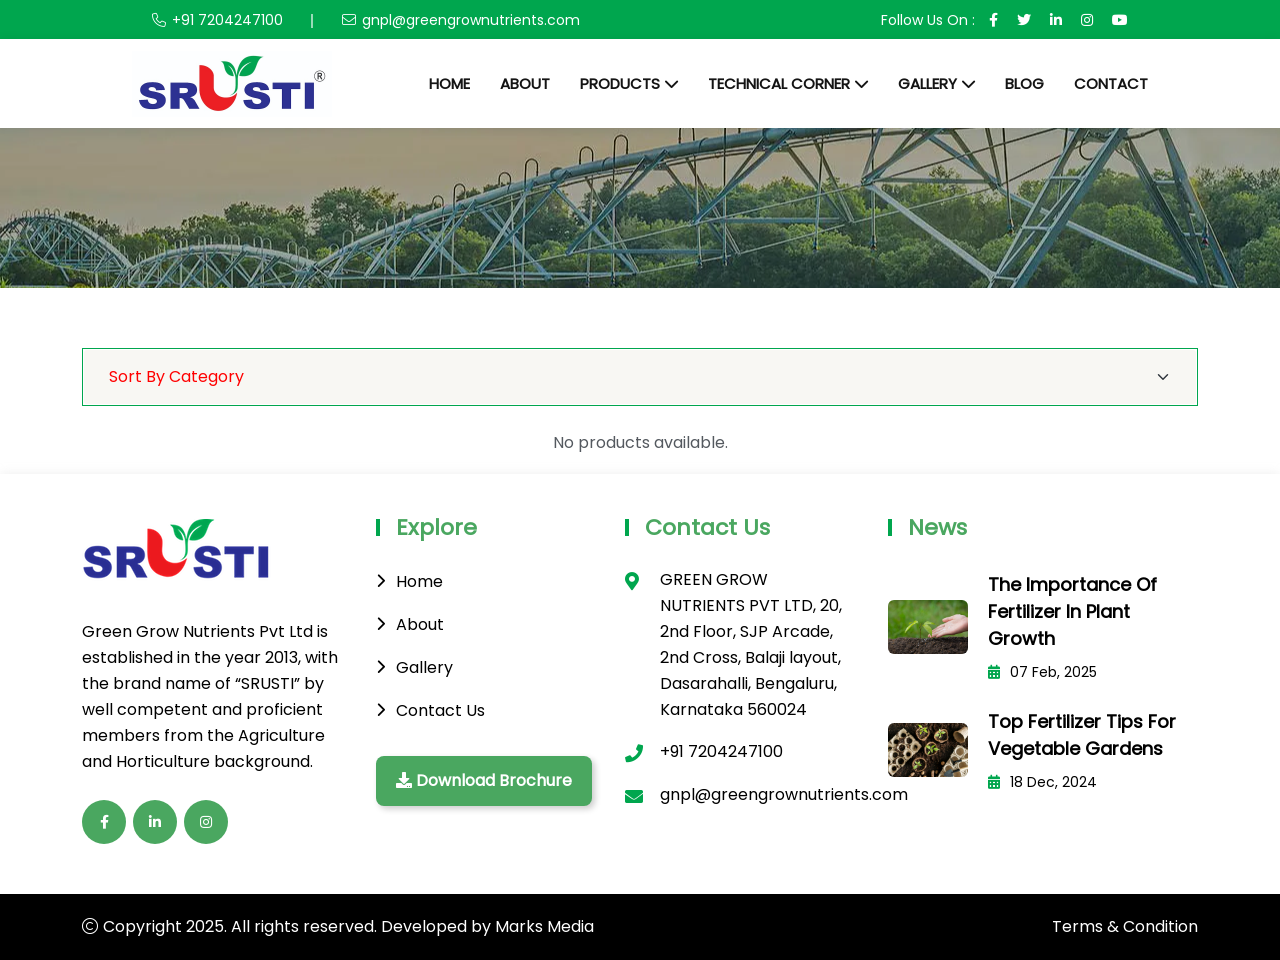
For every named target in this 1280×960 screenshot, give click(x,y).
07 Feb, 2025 (1042, 672)
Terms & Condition (1125, 926)
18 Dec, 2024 (1042, 782)
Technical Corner (779, 83)
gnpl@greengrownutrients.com (471, 20)
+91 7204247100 (227, 20)
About (525, 83)
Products (620, 83)
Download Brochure (484, 780)
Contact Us (440, 710)
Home (449, 83)
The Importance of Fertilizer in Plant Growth (1072, 611)
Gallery (927, 83)
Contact (1111, 83)
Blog (1024, 83)
